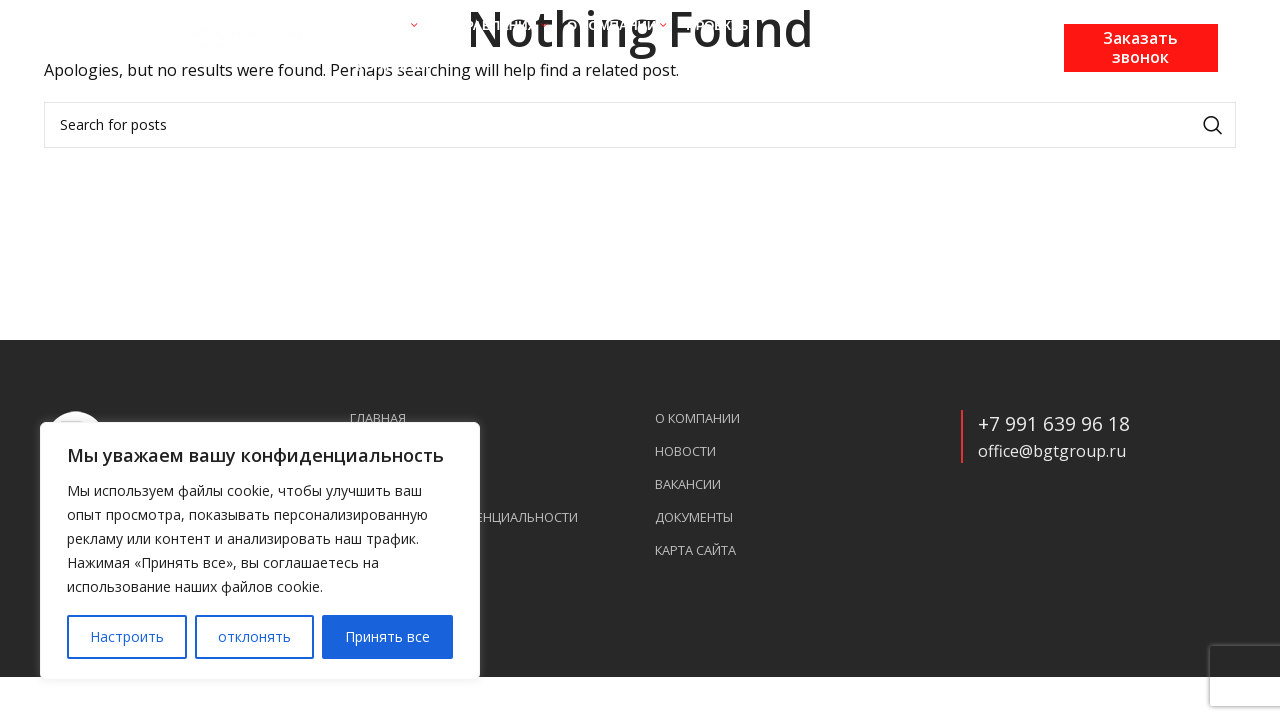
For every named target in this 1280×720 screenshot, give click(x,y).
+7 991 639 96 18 (1054, 423)
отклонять (254, 636)
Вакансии (688, 484)
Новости (685, 451)
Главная (378, 418)
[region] (260, 551)
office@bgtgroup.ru (1052, 451)
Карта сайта (695, 550)
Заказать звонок (1140, 47)
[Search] (640, 125)
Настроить (127, 636)
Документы (694, 517)
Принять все (387, 636)
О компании (697, 418)
